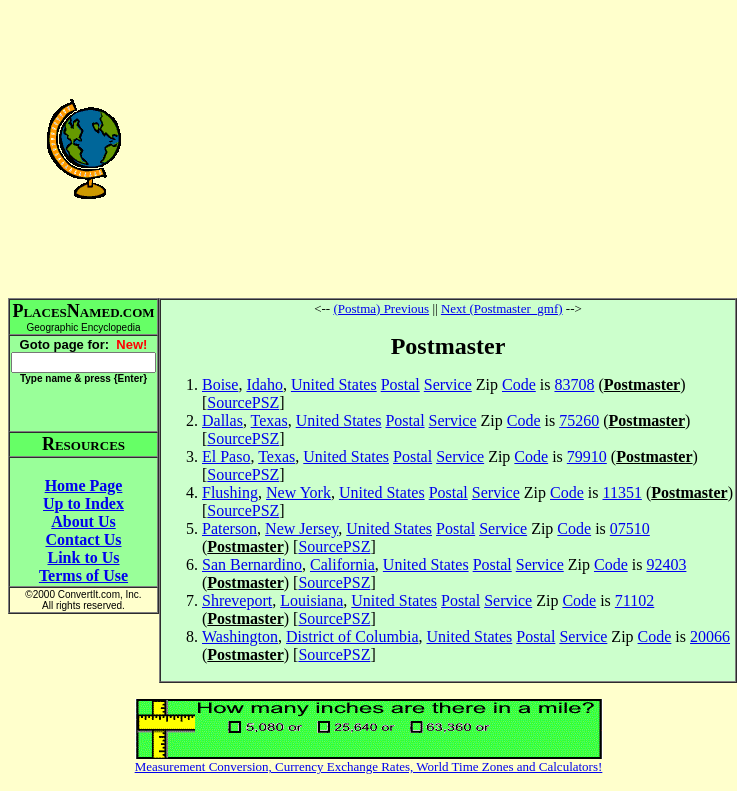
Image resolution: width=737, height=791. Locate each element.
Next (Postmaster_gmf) (502, 308)
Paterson (229, 528)
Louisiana (311, 600)
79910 (587, 456)
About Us (83, 521)
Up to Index (83, 503)
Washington (240, 636)
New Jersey (301, 528)
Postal (400, 384)
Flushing (230, 492)
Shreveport (237, 600)
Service (448, 384)
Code (519, 384)
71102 (634, 600)
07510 (630, 528)
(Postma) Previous (381, 308)
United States (334, 384)
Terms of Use (83, 575)
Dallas (222, 420)
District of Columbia (352, 636)
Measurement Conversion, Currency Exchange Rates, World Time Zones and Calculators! (369, 766)
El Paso (226, 456)
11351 (621, 492)
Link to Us (83, 557)
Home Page (84, 485)
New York (298, 492)
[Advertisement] (448, 148)
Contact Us (84, 539)
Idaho (264, 384)
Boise (220, 384)
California (342, 564)
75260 (579, 420)
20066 (710, 636)
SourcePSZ (243, 402)
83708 (574, 384)
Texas (269, 420)
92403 (666, 564)
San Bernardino (252, 564)
